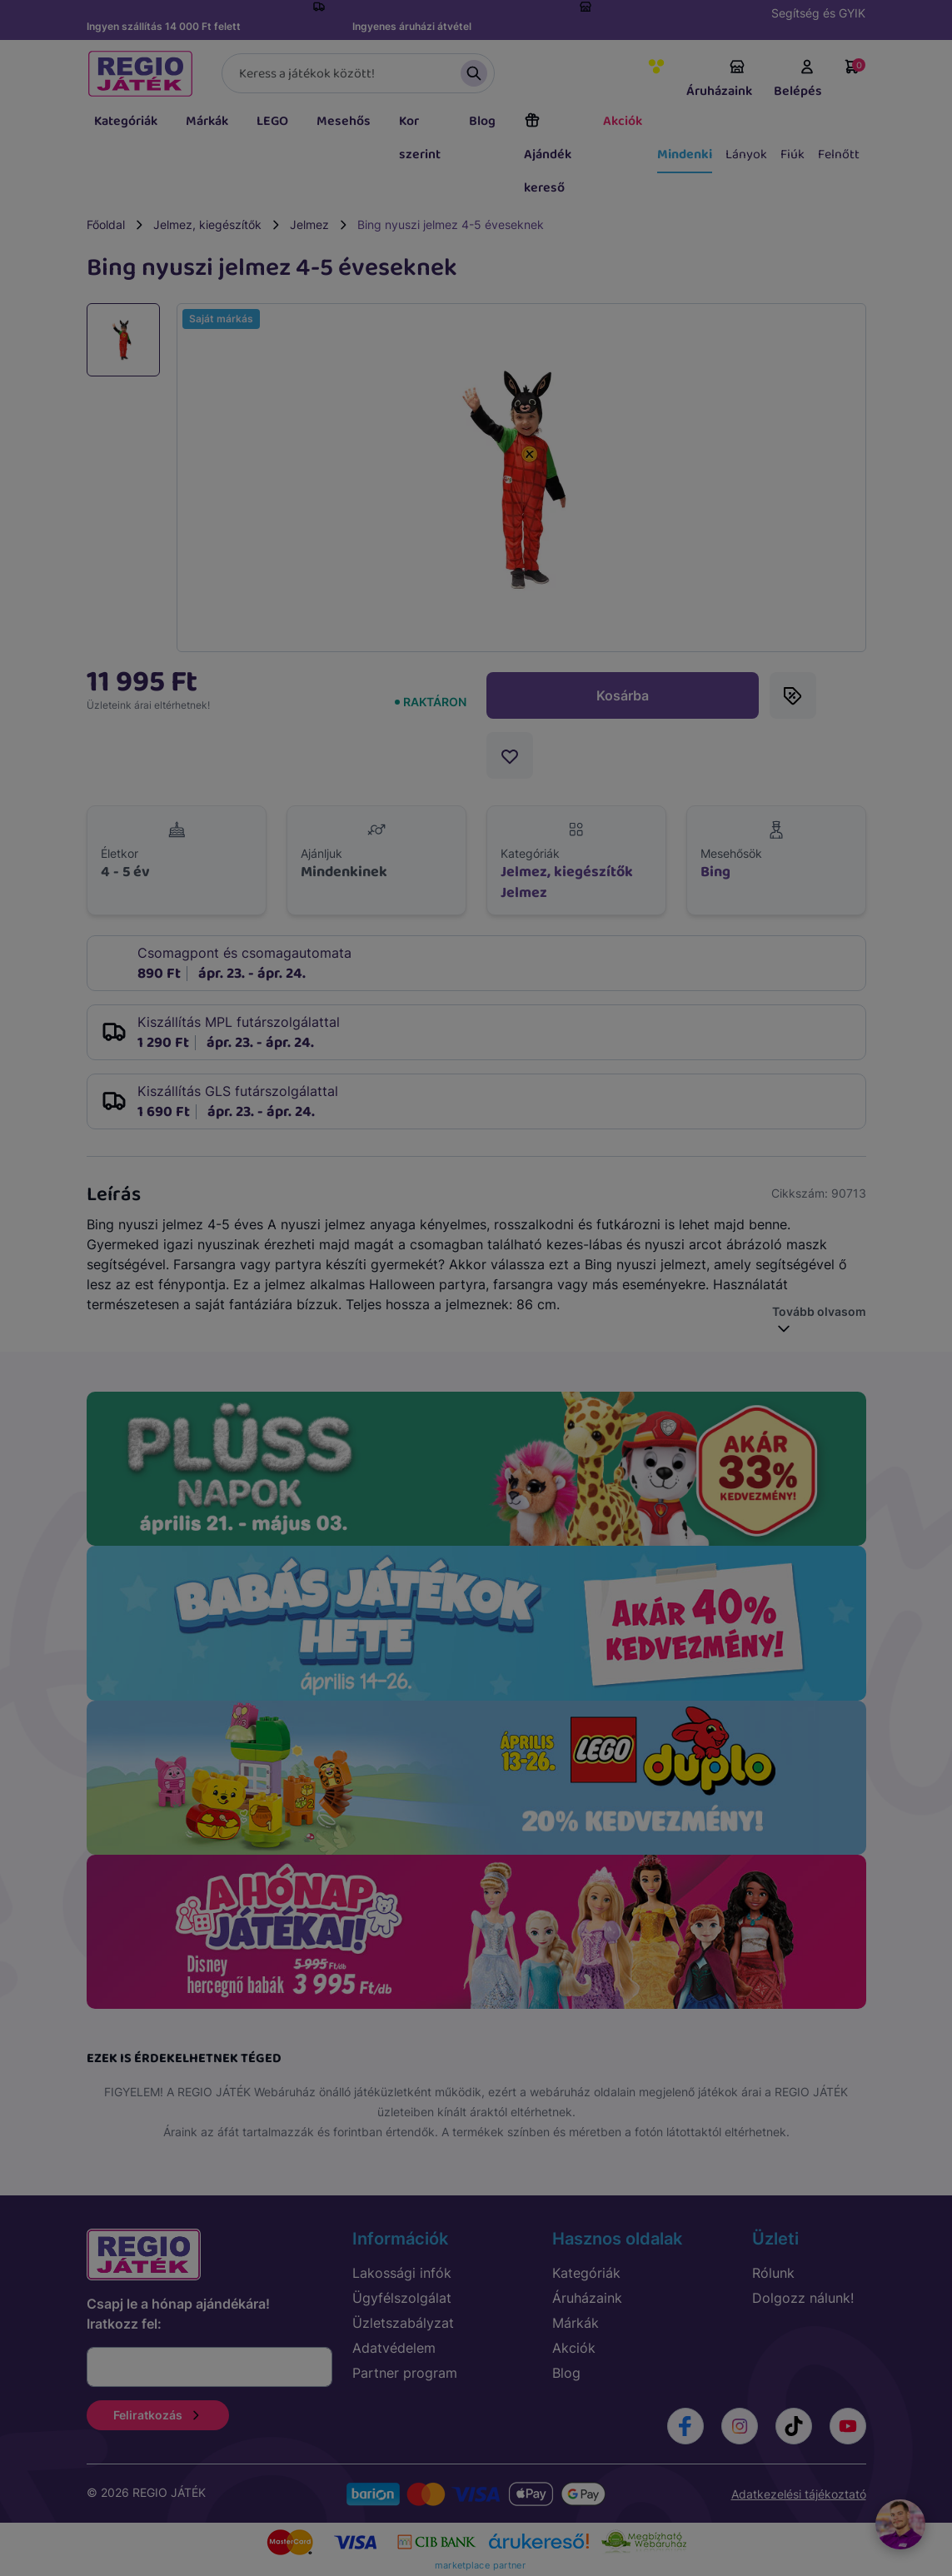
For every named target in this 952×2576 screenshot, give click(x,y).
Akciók (622, 121)
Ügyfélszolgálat (401, 2298)
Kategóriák (125, 121)
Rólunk (773, 2273)
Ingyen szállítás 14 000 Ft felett (164, 26)
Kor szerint (420, 138)
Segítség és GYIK (818, 13)
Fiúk (792, 154)
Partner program (404, 2372)
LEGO (272, 121)
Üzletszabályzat (403, 2322)
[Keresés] (358, 73)
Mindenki (684, 154)
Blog (482, 121)
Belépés (798, 80)
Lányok (746, 154)
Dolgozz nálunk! (803, 2298)
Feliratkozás (157, 2415)
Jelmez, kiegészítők (207, 224)
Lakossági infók (401, 2273)
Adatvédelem (394, 2347)
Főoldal (106, 224)
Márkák (207, 121)
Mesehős (344, 121)
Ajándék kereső (547, 155)
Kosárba (622, 695)
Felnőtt (839, 154)
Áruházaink (719, 80)
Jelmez (309, 224)
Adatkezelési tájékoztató (798, 2494)
